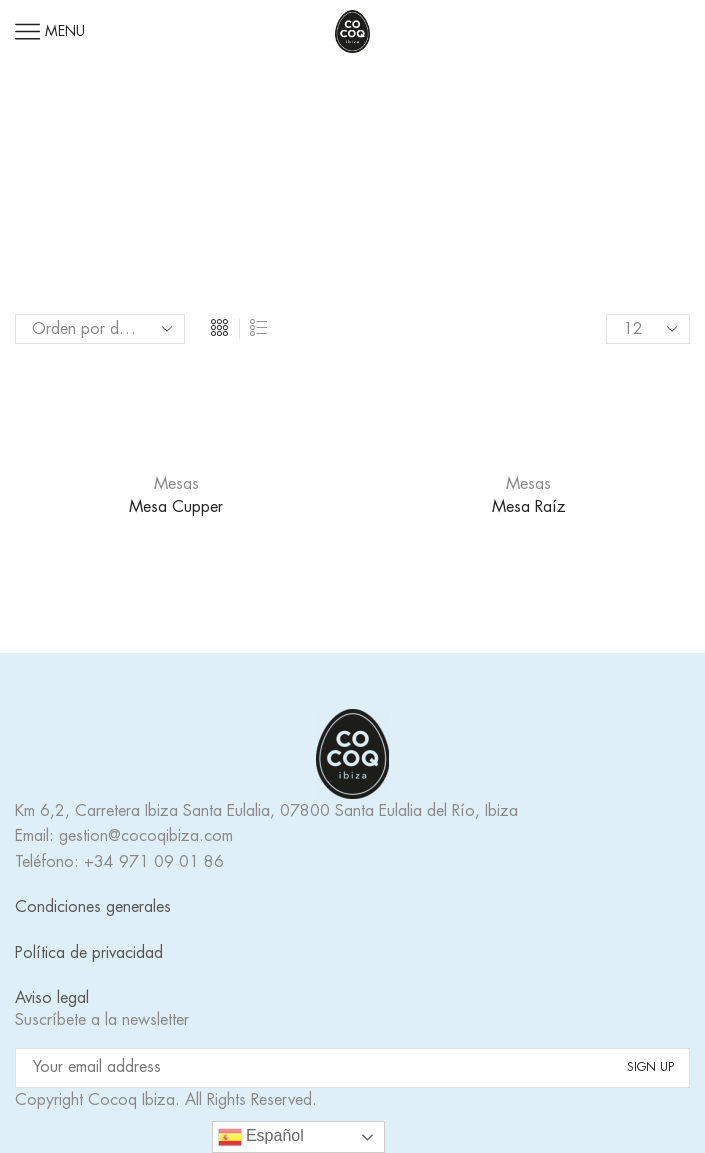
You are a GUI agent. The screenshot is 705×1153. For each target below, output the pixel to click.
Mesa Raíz (529, 507)
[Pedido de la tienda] (100, 329)
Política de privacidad (89, 953)
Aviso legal (52, 998)
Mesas (176, 484)
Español (261, 1137)
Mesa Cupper (176, 507)
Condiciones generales (93, 907)
